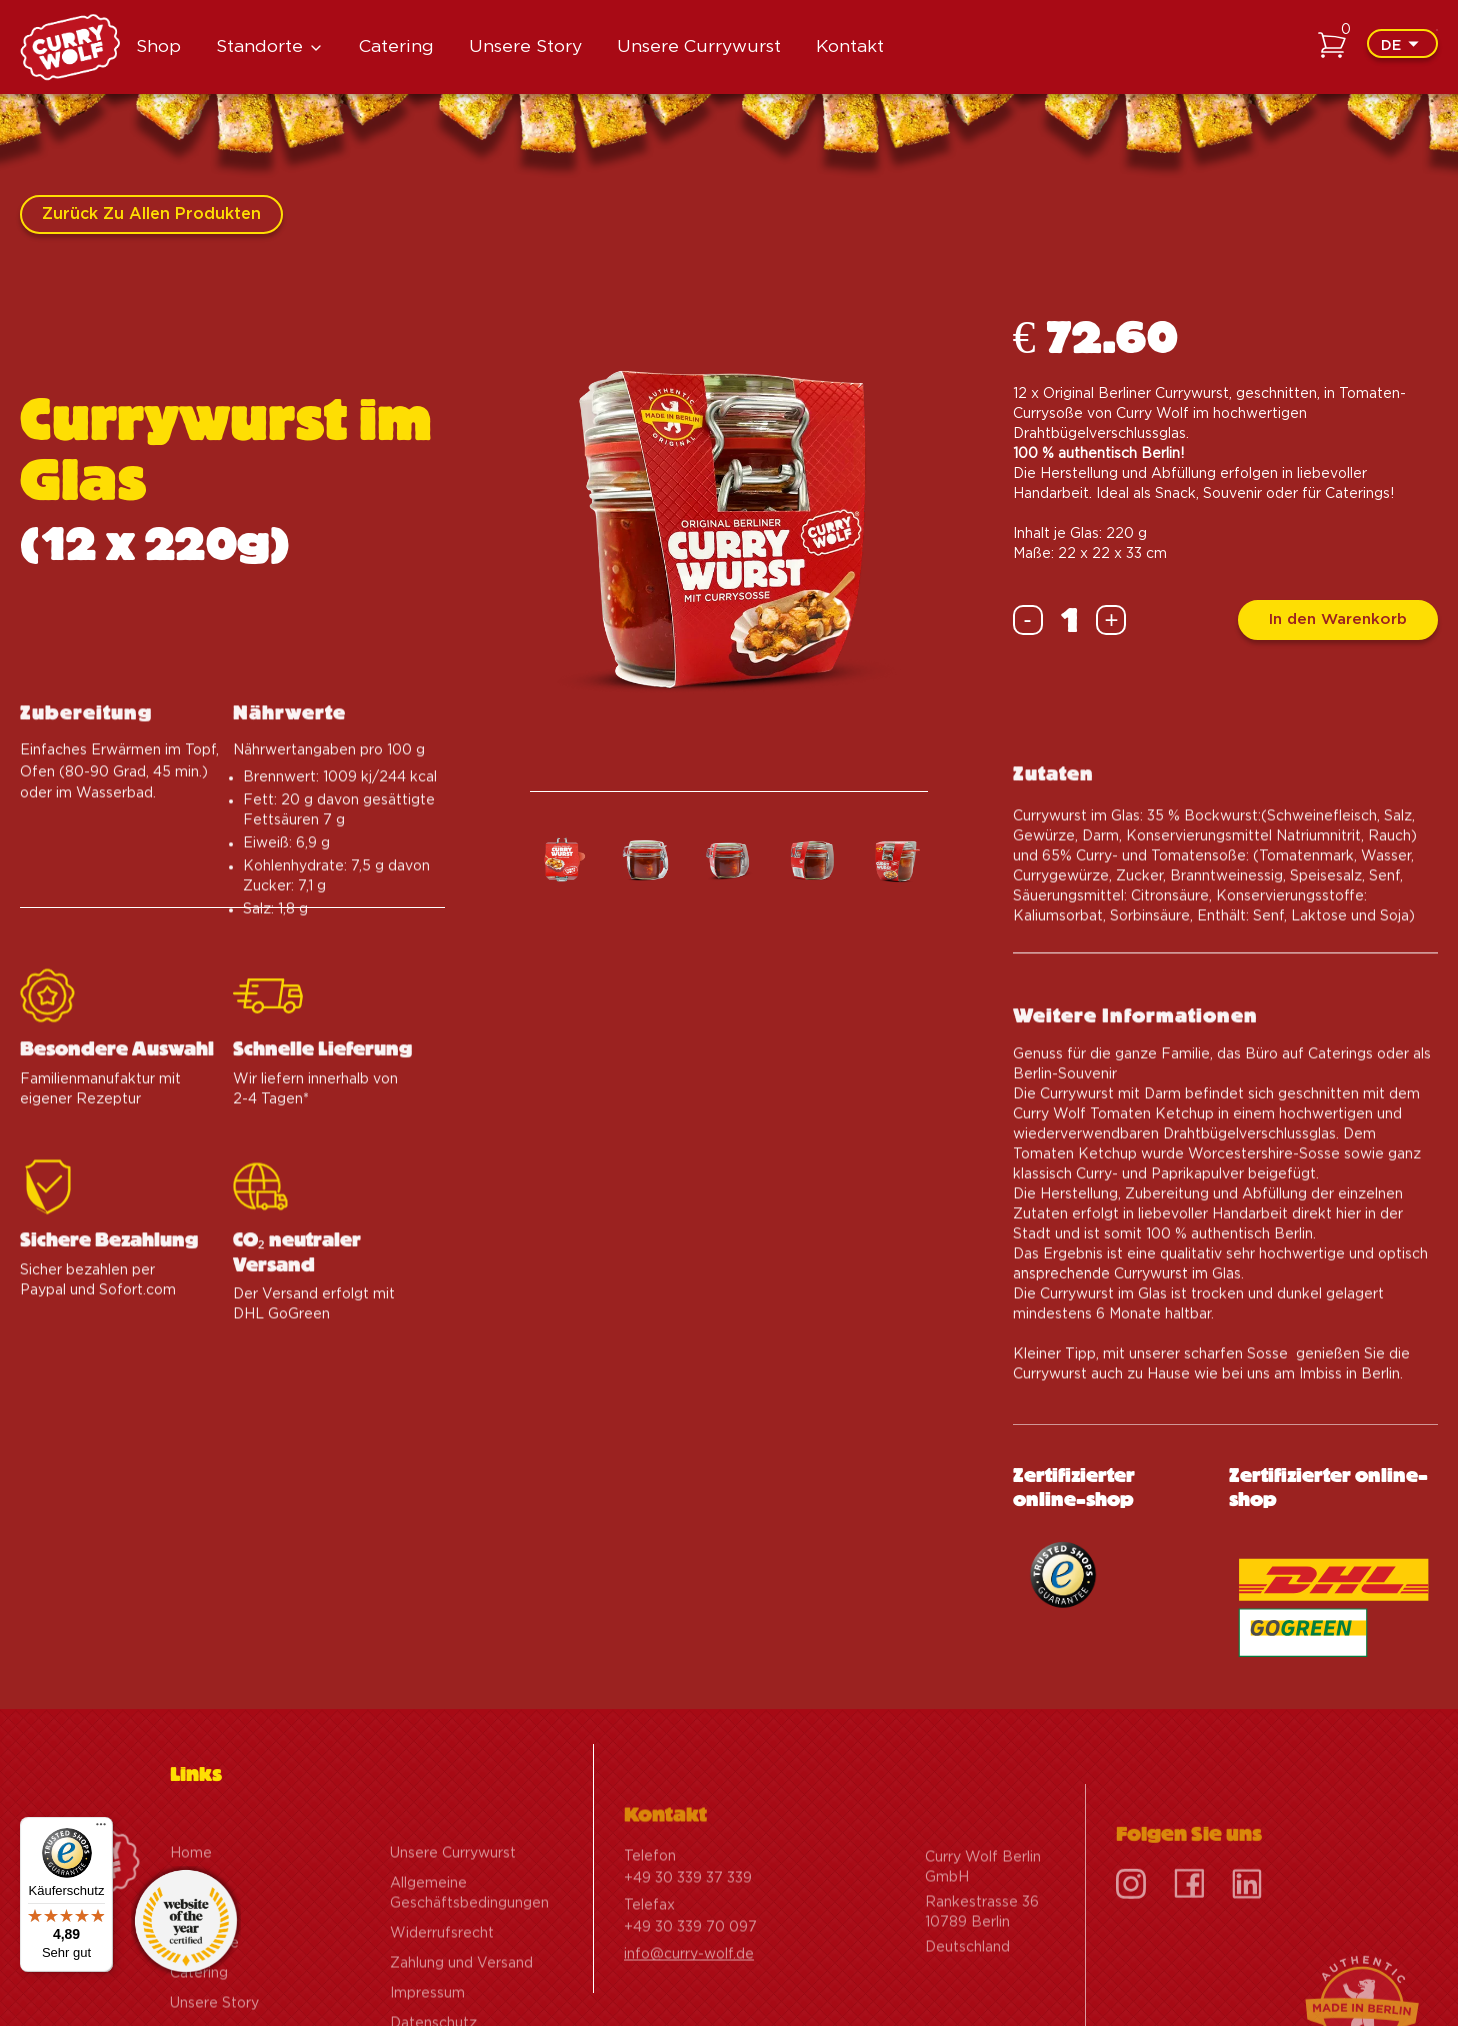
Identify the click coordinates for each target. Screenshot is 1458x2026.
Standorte (259, 46)
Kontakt (850, 46)
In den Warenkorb (1338, 619)
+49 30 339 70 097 (690, 1968)
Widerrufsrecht (442, 1974)
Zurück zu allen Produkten (151, 214)
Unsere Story (525, 46)
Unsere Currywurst (699, 46)
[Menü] (101, 1829)
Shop (158, 46)
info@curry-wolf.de (689, 1995)
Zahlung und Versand (461, 2004)
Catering (396, 46)
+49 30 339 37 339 (688, 1919)
